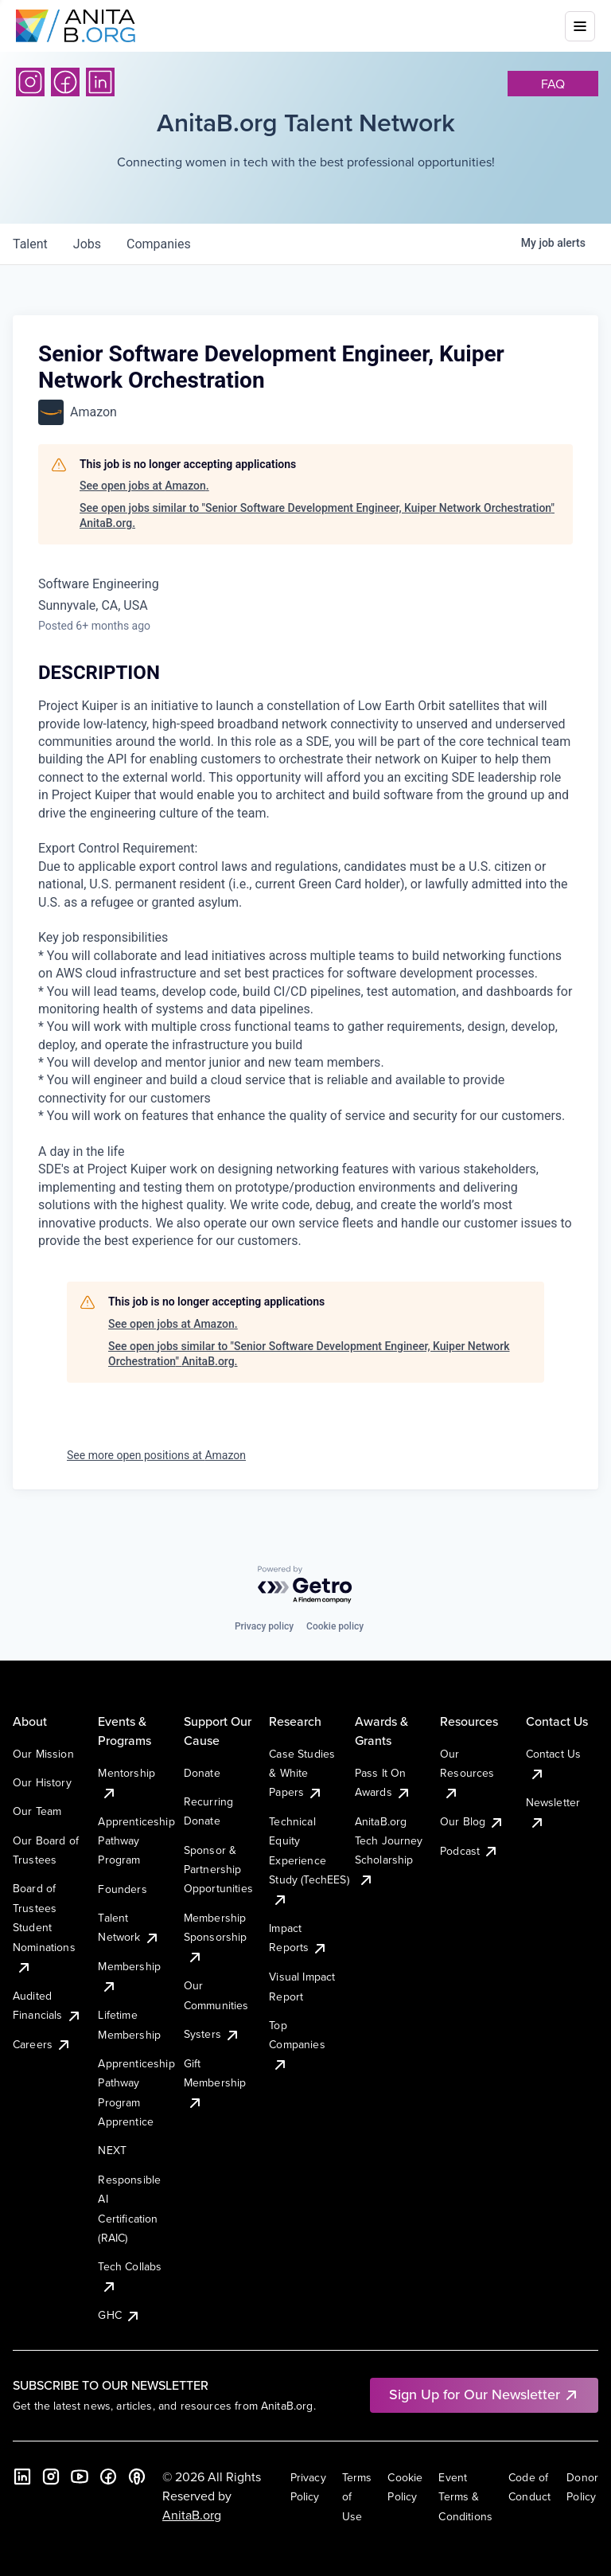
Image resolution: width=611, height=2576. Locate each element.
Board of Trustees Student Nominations (44, 1927)
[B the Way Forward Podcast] (136, 2476)
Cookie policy (335, 1626)
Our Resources (467, 1773)
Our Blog (472, 1821)
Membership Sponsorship (215, 1937)
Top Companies (297, 2044)
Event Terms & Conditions (465, 2496)
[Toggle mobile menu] (580, 26)
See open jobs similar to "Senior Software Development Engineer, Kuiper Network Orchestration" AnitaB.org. (317, 516)
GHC (119, 2315)
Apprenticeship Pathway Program (136, 1840)
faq (553, 83)
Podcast (469, 1851)
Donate (202, 1773)
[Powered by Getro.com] (305, 1585)
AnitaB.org (191, 2514)
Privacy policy (264, 1626)
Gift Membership (215, 2082)
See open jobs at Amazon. (144, 485)
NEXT (112, 2150)
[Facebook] (65, 82)
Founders (122, 1889)
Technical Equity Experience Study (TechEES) (308, 1860)
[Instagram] (30, 82)
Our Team (37, 1811)
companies (158, 244)
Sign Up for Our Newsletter (484, 2394)
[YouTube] (79, 2476)
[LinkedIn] (100, 82)
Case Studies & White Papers (302, 1773)
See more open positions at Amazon (156, 1455)
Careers (42, 2044)
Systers (212, 2034)
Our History (42, 1782)
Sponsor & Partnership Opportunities (218, 1869)
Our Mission (43, 1754)
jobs (87, 244)
